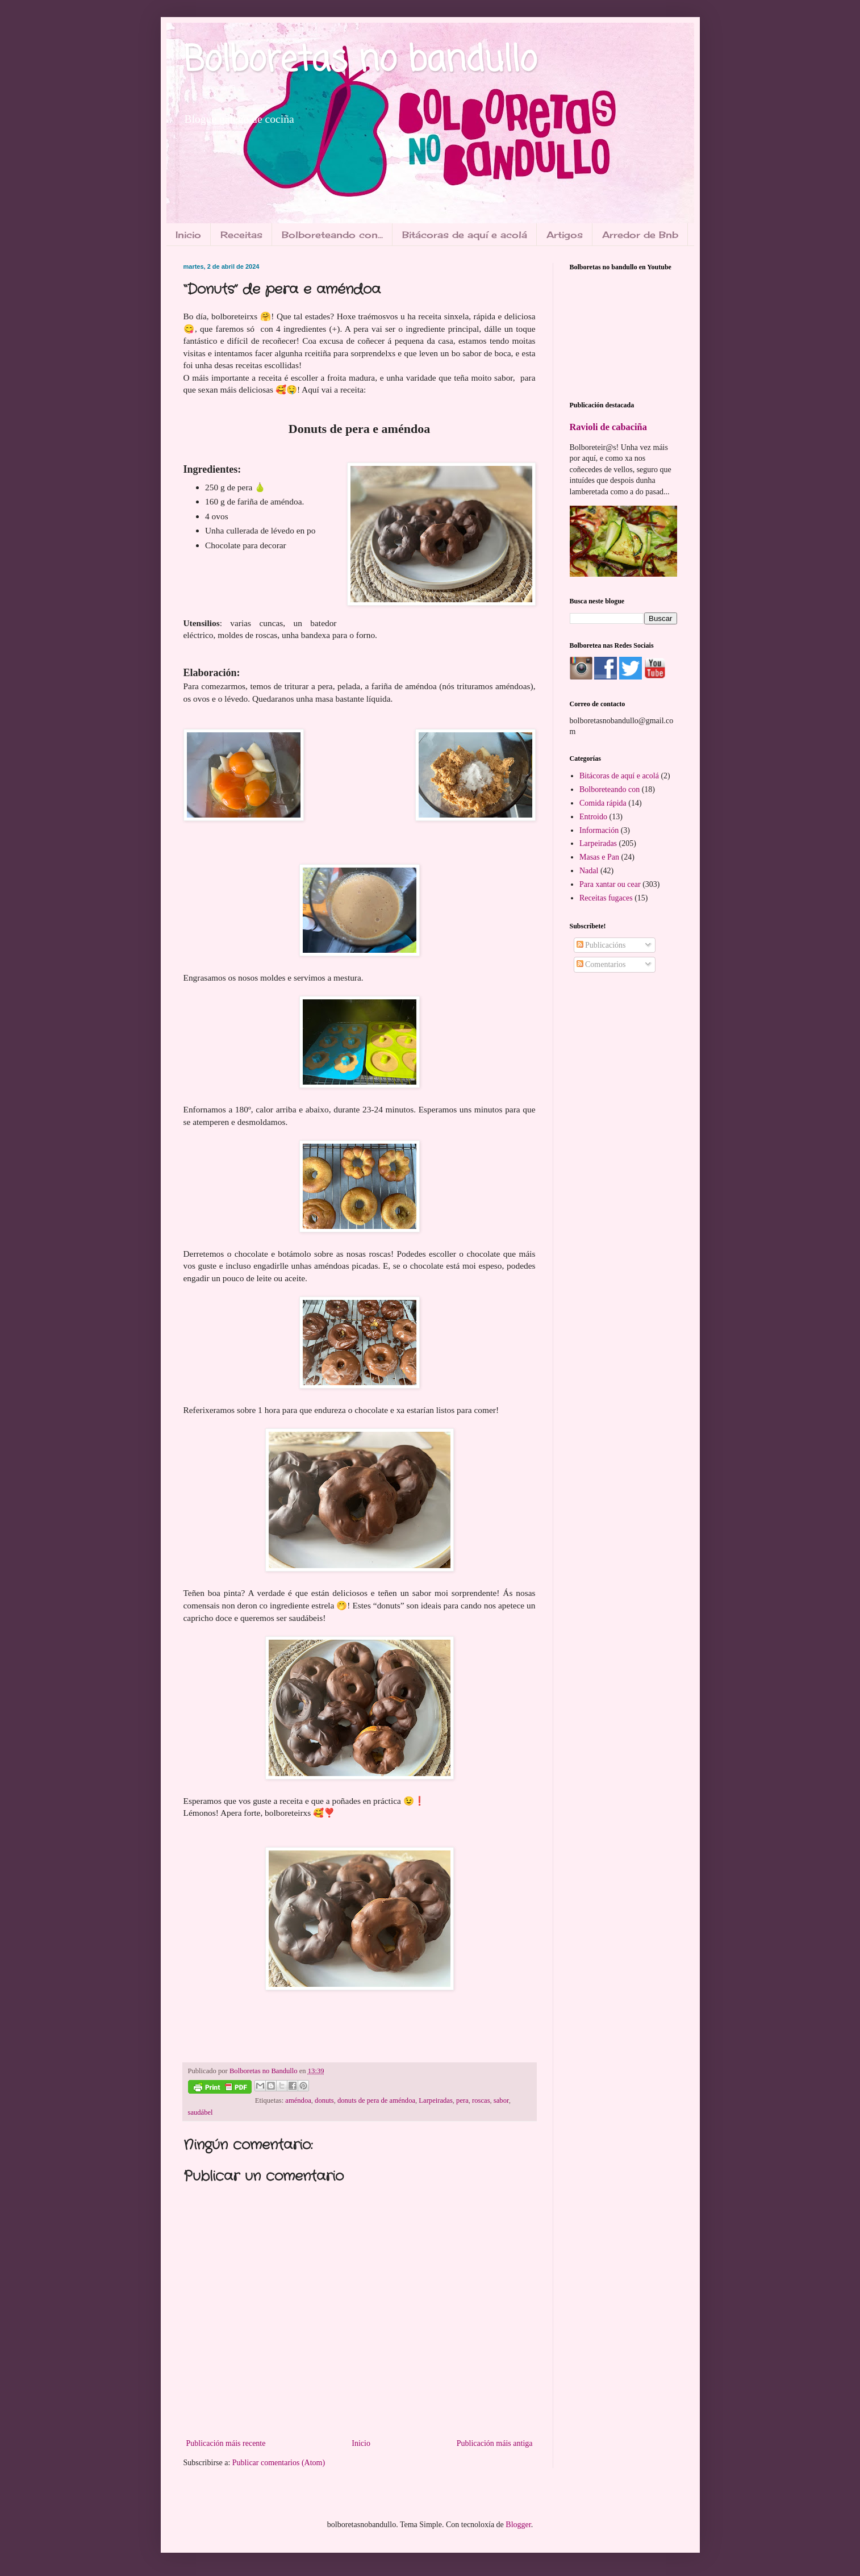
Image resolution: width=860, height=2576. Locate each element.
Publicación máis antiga (495, 2443)
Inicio (188, 234)
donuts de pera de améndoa (376, 2100)
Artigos (564, 234)
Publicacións (601, 945)
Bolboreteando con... (332, 234)
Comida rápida (603, 803)
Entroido (593, 816)
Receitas (241, 234)
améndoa (298, 2100)
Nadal (588, 870)
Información (599, 830)
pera (462, 2100)
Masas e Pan (599, 857)
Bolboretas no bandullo (360, 61)
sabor (501, 2100)
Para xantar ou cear (610, 884)
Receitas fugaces (606, 898)
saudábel (200, 2112)
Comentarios (601, 964)
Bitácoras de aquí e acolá (464, 234)
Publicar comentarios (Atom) (278, 2462)
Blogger (518, 2524)
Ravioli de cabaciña (608, 427)
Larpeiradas (435, 2100)
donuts (324, 2100)
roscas (481, 2100)
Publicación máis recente (226, 2443)
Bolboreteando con (609, 789)
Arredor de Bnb (640, 234)
